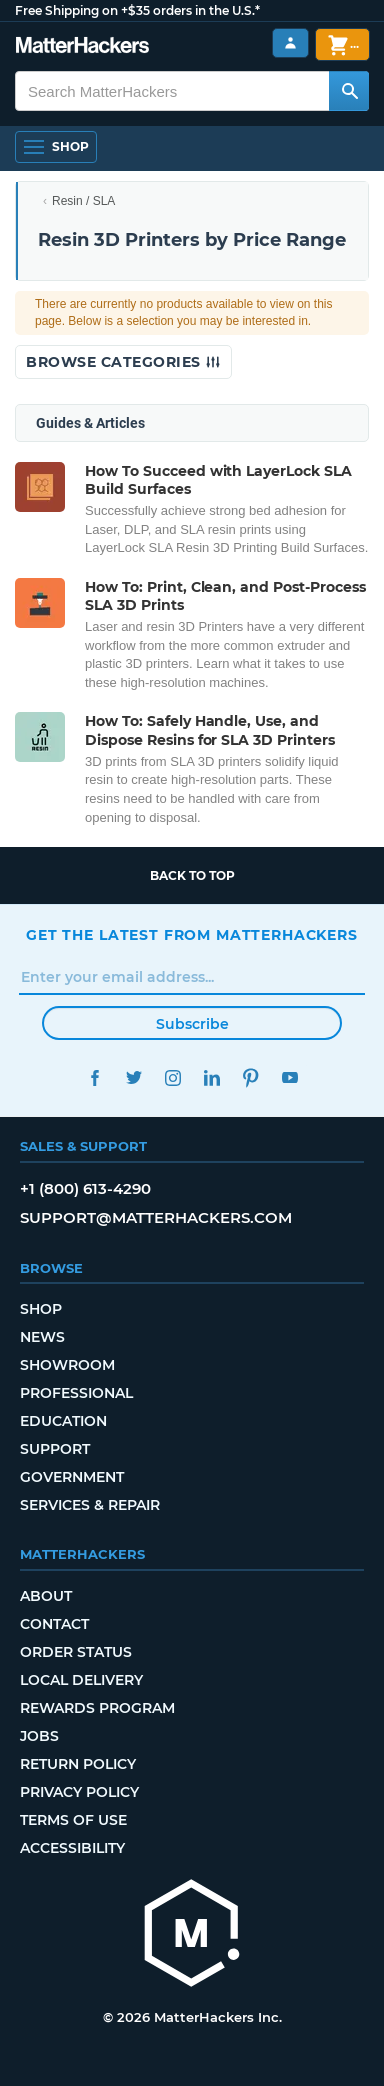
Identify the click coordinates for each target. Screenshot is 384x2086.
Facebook (94, 1077)
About (46, 1596)
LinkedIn (211, 1077)
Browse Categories (123, 362)
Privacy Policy (79, 1792)
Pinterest (250, 1077)
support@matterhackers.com (156, 1217)
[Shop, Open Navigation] (56, 147)
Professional (76, 1393)
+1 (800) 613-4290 (85, 1188)
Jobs (39, 1736)
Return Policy (78, 1764)
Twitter (133, 1077)
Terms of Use (73, 1820)
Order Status (76, 1652)
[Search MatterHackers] (349, 91)
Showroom (67, 1365)
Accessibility (72, 1848)
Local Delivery (81, 1680)
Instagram (172, 1077)
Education (63, 1421)
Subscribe (192, 1024)
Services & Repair (90, 1505)
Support (55, 1449)
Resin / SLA (83, 201)
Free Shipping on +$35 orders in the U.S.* (137, 10)
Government (72, 1477)
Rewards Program (97, 1708)
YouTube (289, 1077)
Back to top (192, 875)
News (42, 1337)
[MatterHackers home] (82, 47)
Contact (54, 1624)
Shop (41, 1309)
